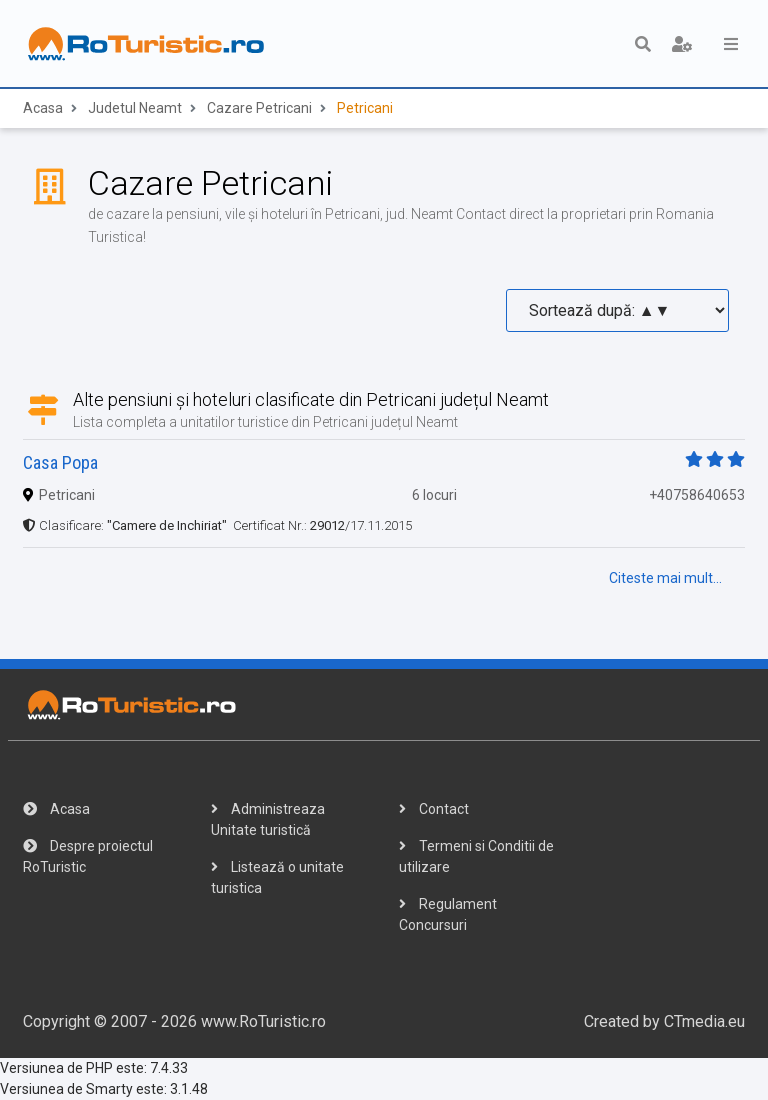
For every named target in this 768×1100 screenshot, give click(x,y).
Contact (434, 809)
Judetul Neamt (135, 109)
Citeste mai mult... (665, 578)
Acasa (43, 109)
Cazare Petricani (259, 109)
